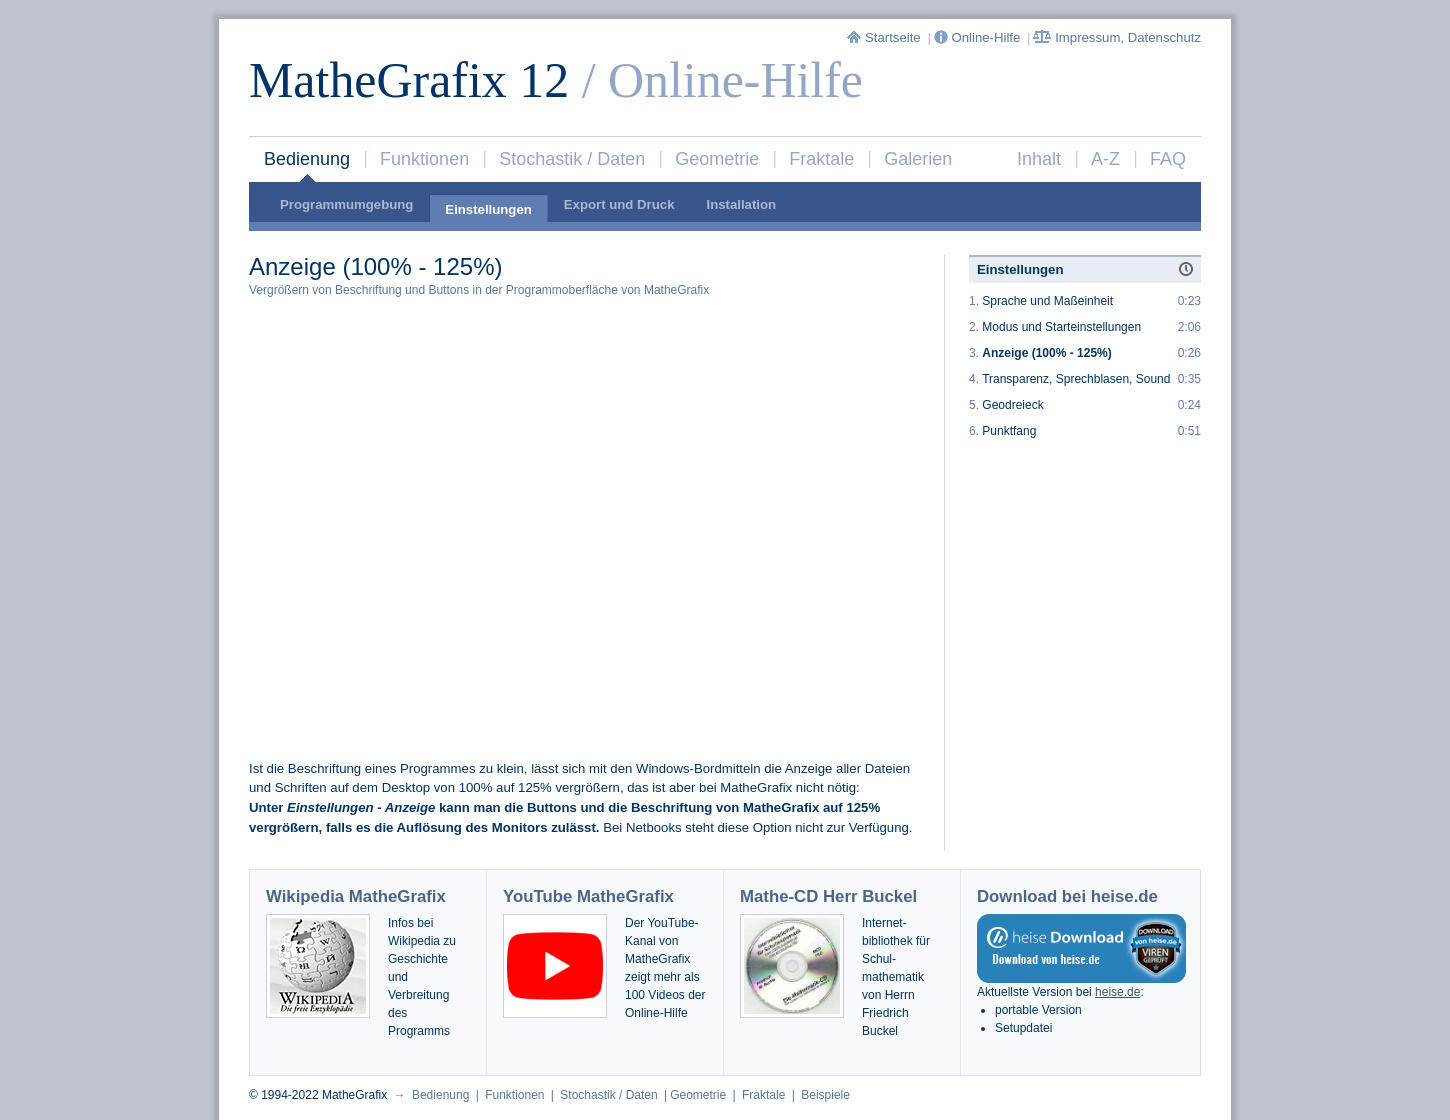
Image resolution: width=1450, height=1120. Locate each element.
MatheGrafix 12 (409, 80)
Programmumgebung (346, 204)
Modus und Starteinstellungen (1061, 327)
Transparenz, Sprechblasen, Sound (1076, 379)
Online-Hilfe (979, 37)
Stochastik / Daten (572, 159)
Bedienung (307, 159)
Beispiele (825, 1095)
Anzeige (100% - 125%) (1046, 353)
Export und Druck (619, 204)
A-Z (1105, 159)
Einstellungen (488, 209)
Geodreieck (1012, 405)
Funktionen (424, 159)
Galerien (918, 159)
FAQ (1168, 159)
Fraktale (821, 159)
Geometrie (717, 159)
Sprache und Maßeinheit (1047, 301)
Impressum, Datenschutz (1117, 37)
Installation (741, 204)
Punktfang (1009, 431)
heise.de (1117, 992)
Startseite (885, 37)
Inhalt (1039, 159)
